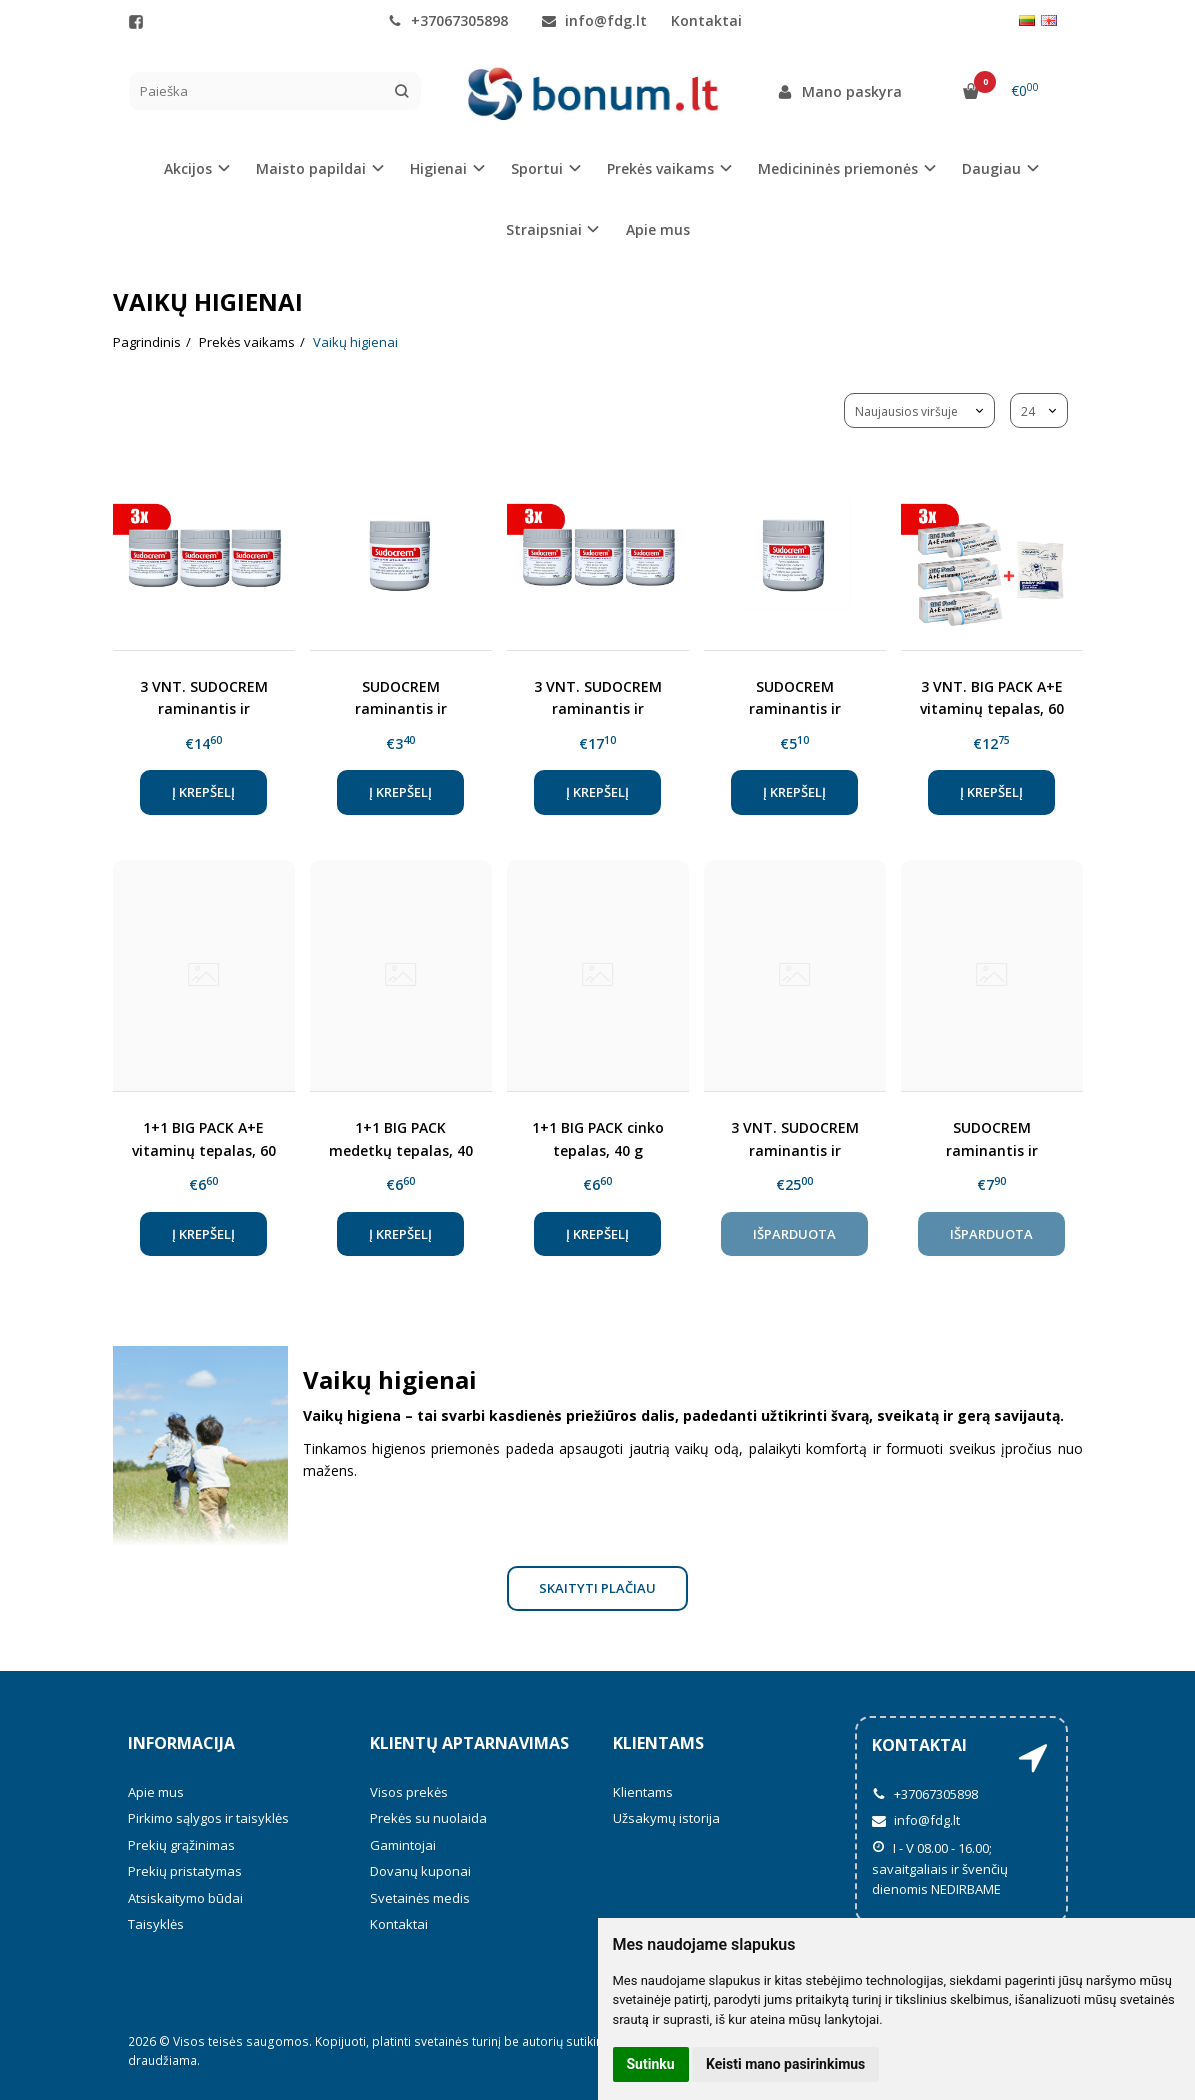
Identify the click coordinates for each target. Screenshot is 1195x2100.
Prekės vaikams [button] (660, 168)
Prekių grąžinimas (181, 1845)
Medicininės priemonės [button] (838, 168)
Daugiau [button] (991, 168)
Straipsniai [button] (544, 229)
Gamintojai (403, 1845)
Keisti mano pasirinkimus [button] (785, 2064)
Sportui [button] (537, 168)
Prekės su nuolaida (428, 1818)
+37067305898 (448, 20)
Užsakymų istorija (666, 1818)
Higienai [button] (438, 168)
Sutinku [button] (651, 2064)
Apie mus (658, 229)
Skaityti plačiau (597, 1588)
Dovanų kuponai (420, 1871)
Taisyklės (156, 1924)
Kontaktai (706, 20)
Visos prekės (409, 1792)
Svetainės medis (420, 1898)
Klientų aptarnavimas (469, 1743)
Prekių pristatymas (185, 1871)
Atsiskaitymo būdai (185, 1898)
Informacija (181, 1743)
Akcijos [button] (188, 168)
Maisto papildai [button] (311, 168)
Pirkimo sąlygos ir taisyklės (208, 1818)
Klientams (658, 1743)
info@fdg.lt (594, 20)
